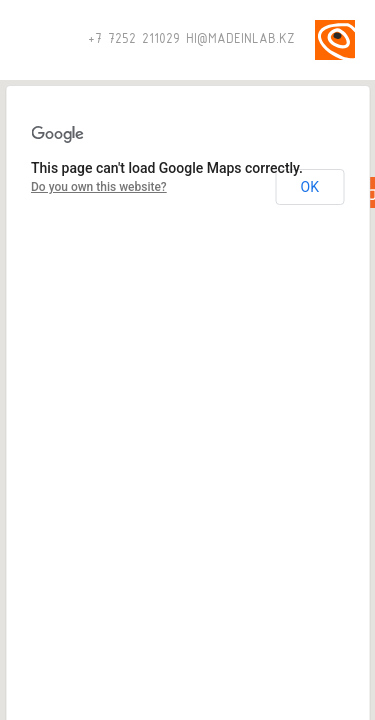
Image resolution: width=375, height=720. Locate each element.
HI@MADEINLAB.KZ (240, 40)
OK (310, 187)
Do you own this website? (99, 187)
